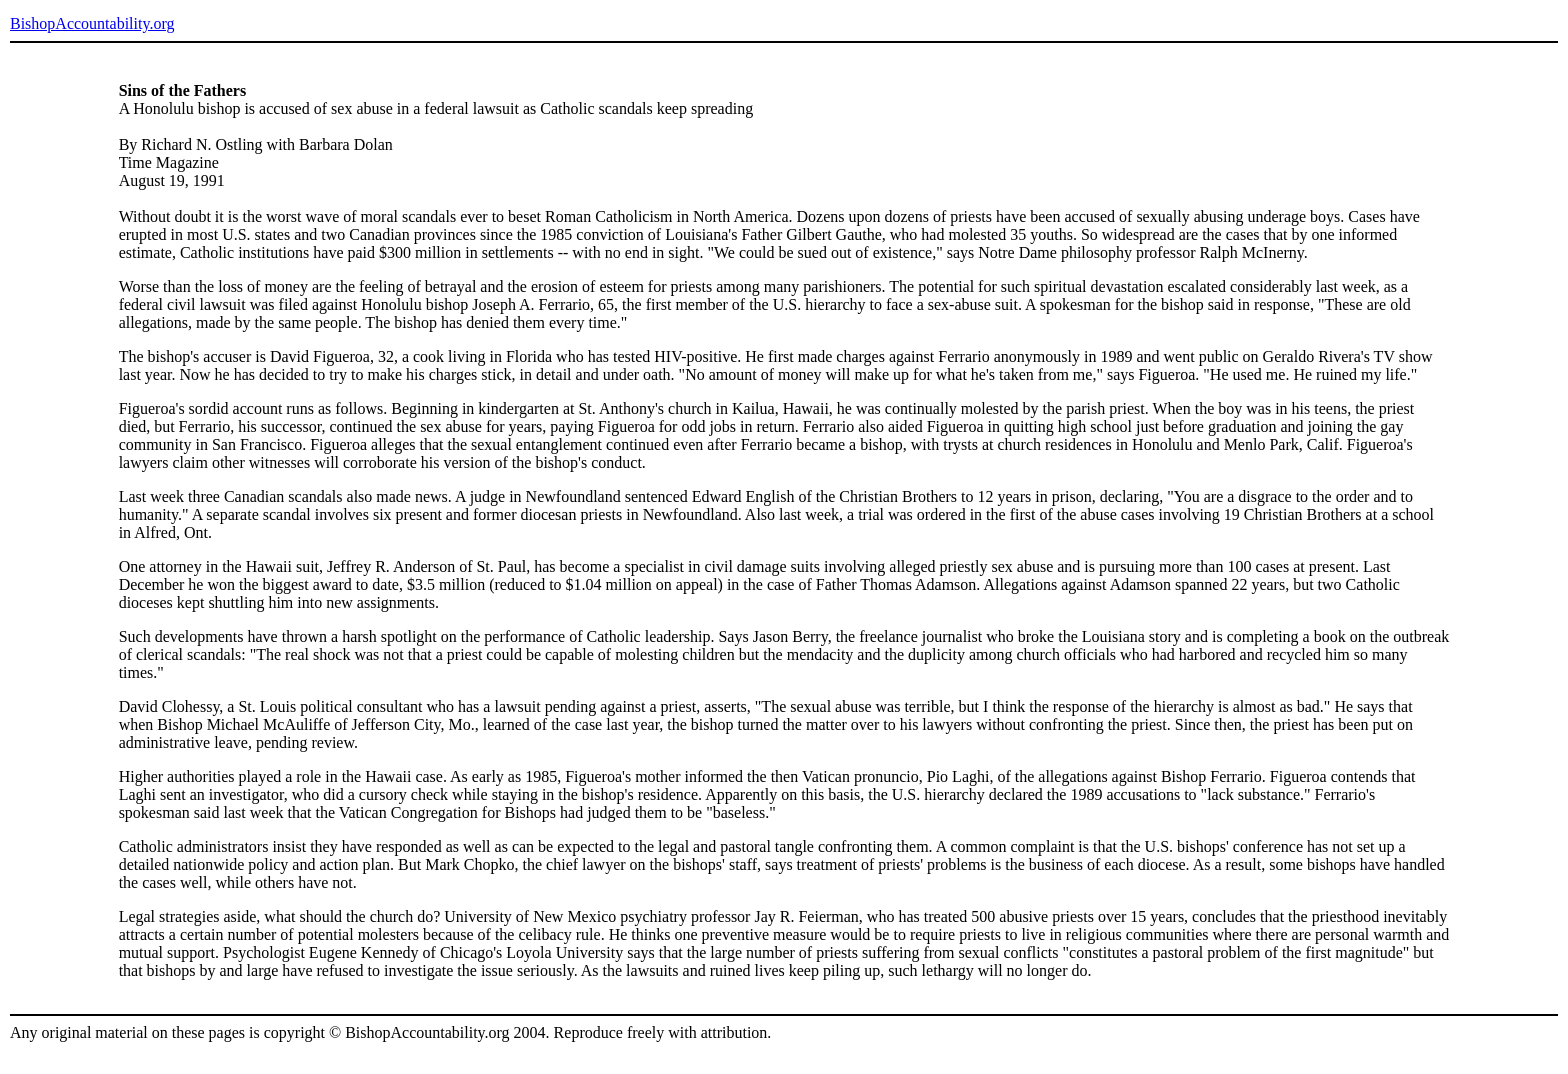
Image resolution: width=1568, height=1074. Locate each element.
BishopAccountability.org (92, 23)
